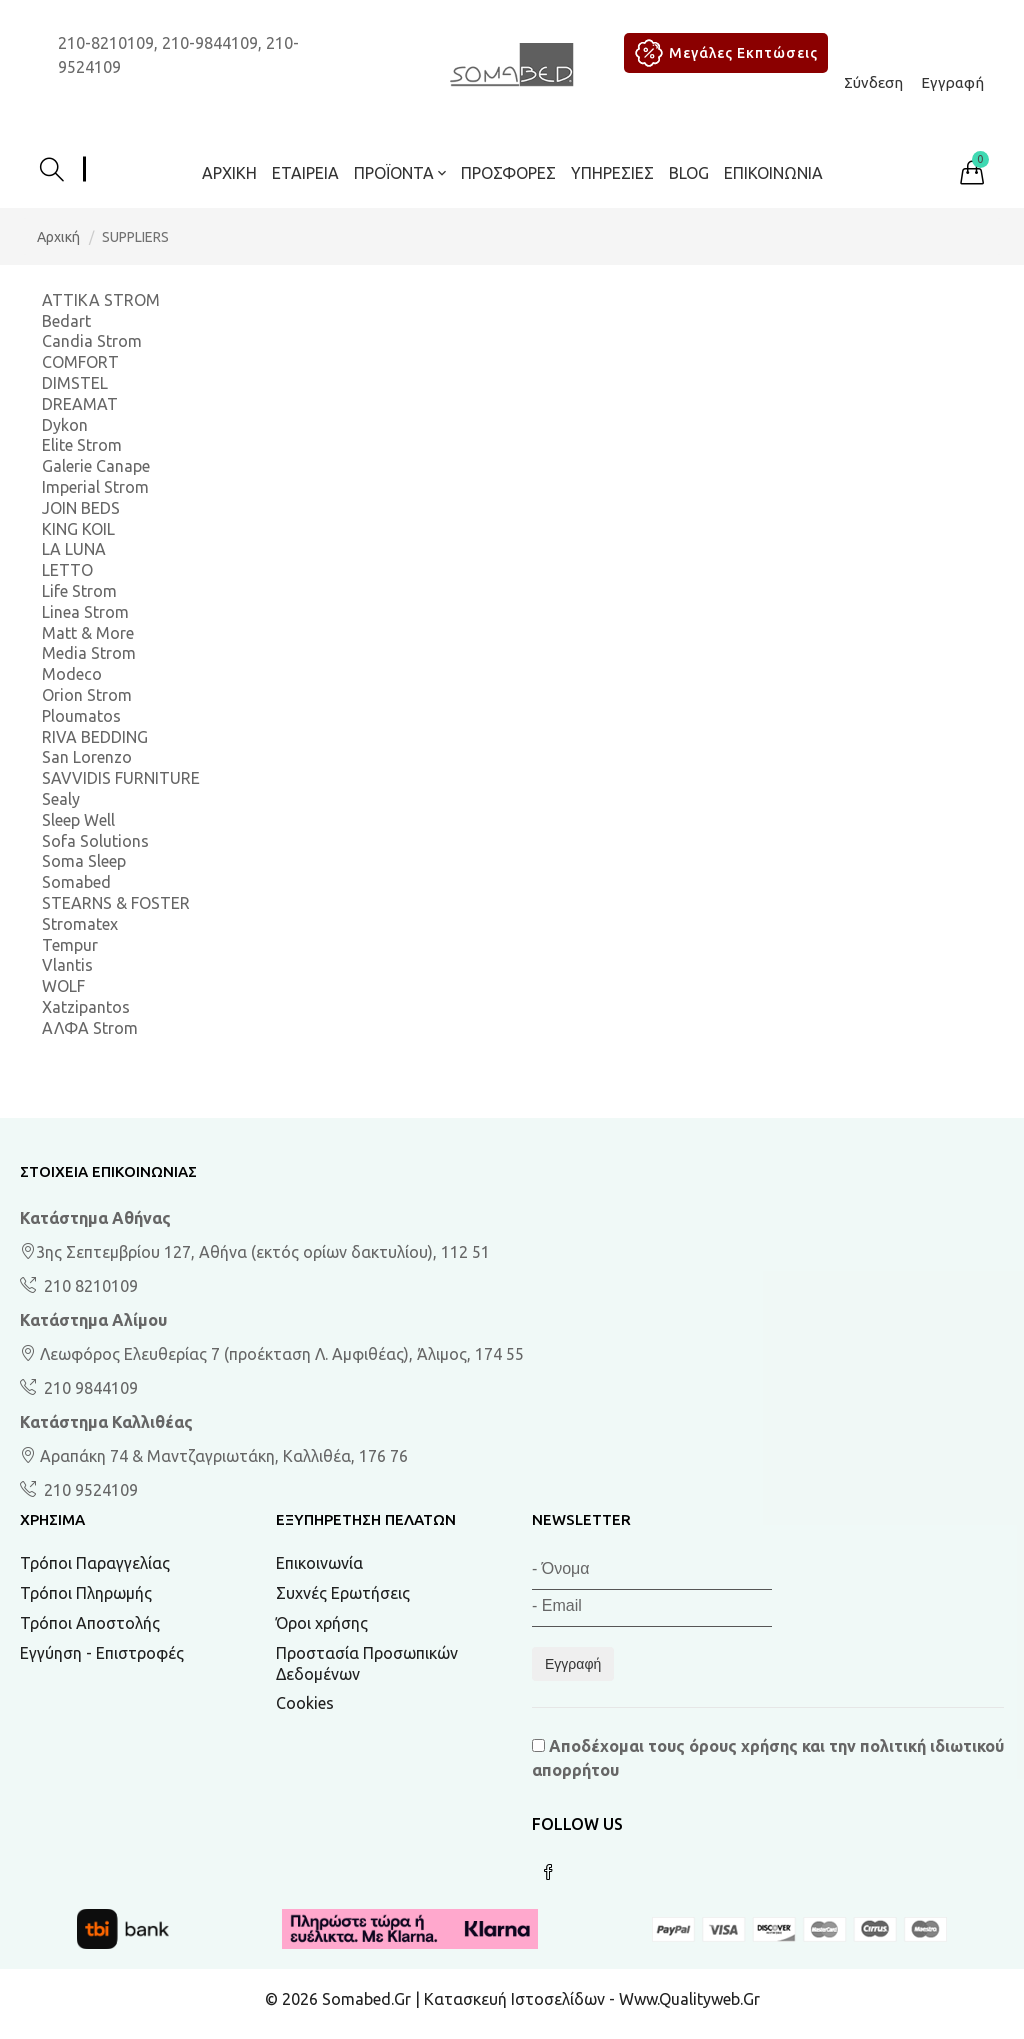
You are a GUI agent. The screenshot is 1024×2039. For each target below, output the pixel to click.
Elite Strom (82, 445)
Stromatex (80, 924)
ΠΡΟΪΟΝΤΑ (400, 173)
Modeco (72, 674)
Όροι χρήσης (322, 1623)
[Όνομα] (652, 1571)
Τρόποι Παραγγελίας (95, 1563)
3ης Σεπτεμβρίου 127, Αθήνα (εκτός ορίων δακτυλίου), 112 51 (255, 1252)
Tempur (70, 945)
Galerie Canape (96, 466)
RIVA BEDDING (95, 737)
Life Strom (79, 591)
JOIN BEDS (81, 508)
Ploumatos (81, 716)
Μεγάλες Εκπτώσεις (723, 53)
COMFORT (80, 362)
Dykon (65, 425)
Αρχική (229, 173)
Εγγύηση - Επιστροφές (102, 1653)
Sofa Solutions (95, 841)
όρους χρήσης (743, 1746)
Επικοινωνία (773, 173)
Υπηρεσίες (612, 173)
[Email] (652, 1608)
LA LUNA (74, 549)
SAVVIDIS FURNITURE (121, 778)
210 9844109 (89, 1388)
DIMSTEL (75, 383)
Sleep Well (78, 820)
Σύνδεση (873, 82)
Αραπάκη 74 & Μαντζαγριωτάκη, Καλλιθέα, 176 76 (214, 1456)
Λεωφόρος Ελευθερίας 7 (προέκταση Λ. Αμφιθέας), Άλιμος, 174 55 (272, 1354)
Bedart (66, 321)
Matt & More (88, 633)
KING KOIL (78, 529)
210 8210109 (89, 1286)
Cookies (305, 1703)
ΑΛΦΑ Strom (90, 1028)
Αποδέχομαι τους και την (768, 1758)
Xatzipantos (86, 1007)
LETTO (67, 570)
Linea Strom (85, 612)
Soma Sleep (84, 861)
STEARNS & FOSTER (116, 903)
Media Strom (89, 653)
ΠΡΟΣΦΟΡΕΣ (508, 173)
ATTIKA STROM (101, 300)
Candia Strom (92, 341)
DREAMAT (80, 404)
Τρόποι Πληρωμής (86, 1593)
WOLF (63, 986)
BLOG (689, 173)
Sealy (61, 799)
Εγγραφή (952, 82)
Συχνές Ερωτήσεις (343, 1593)
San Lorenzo (87, 757)
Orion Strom (87, 695)
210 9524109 (89, 1490)
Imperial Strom (95, 487)
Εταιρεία (305, 173)
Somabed (76, 882)
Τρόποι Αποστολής (90, 1623)
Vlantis (67, 965)
